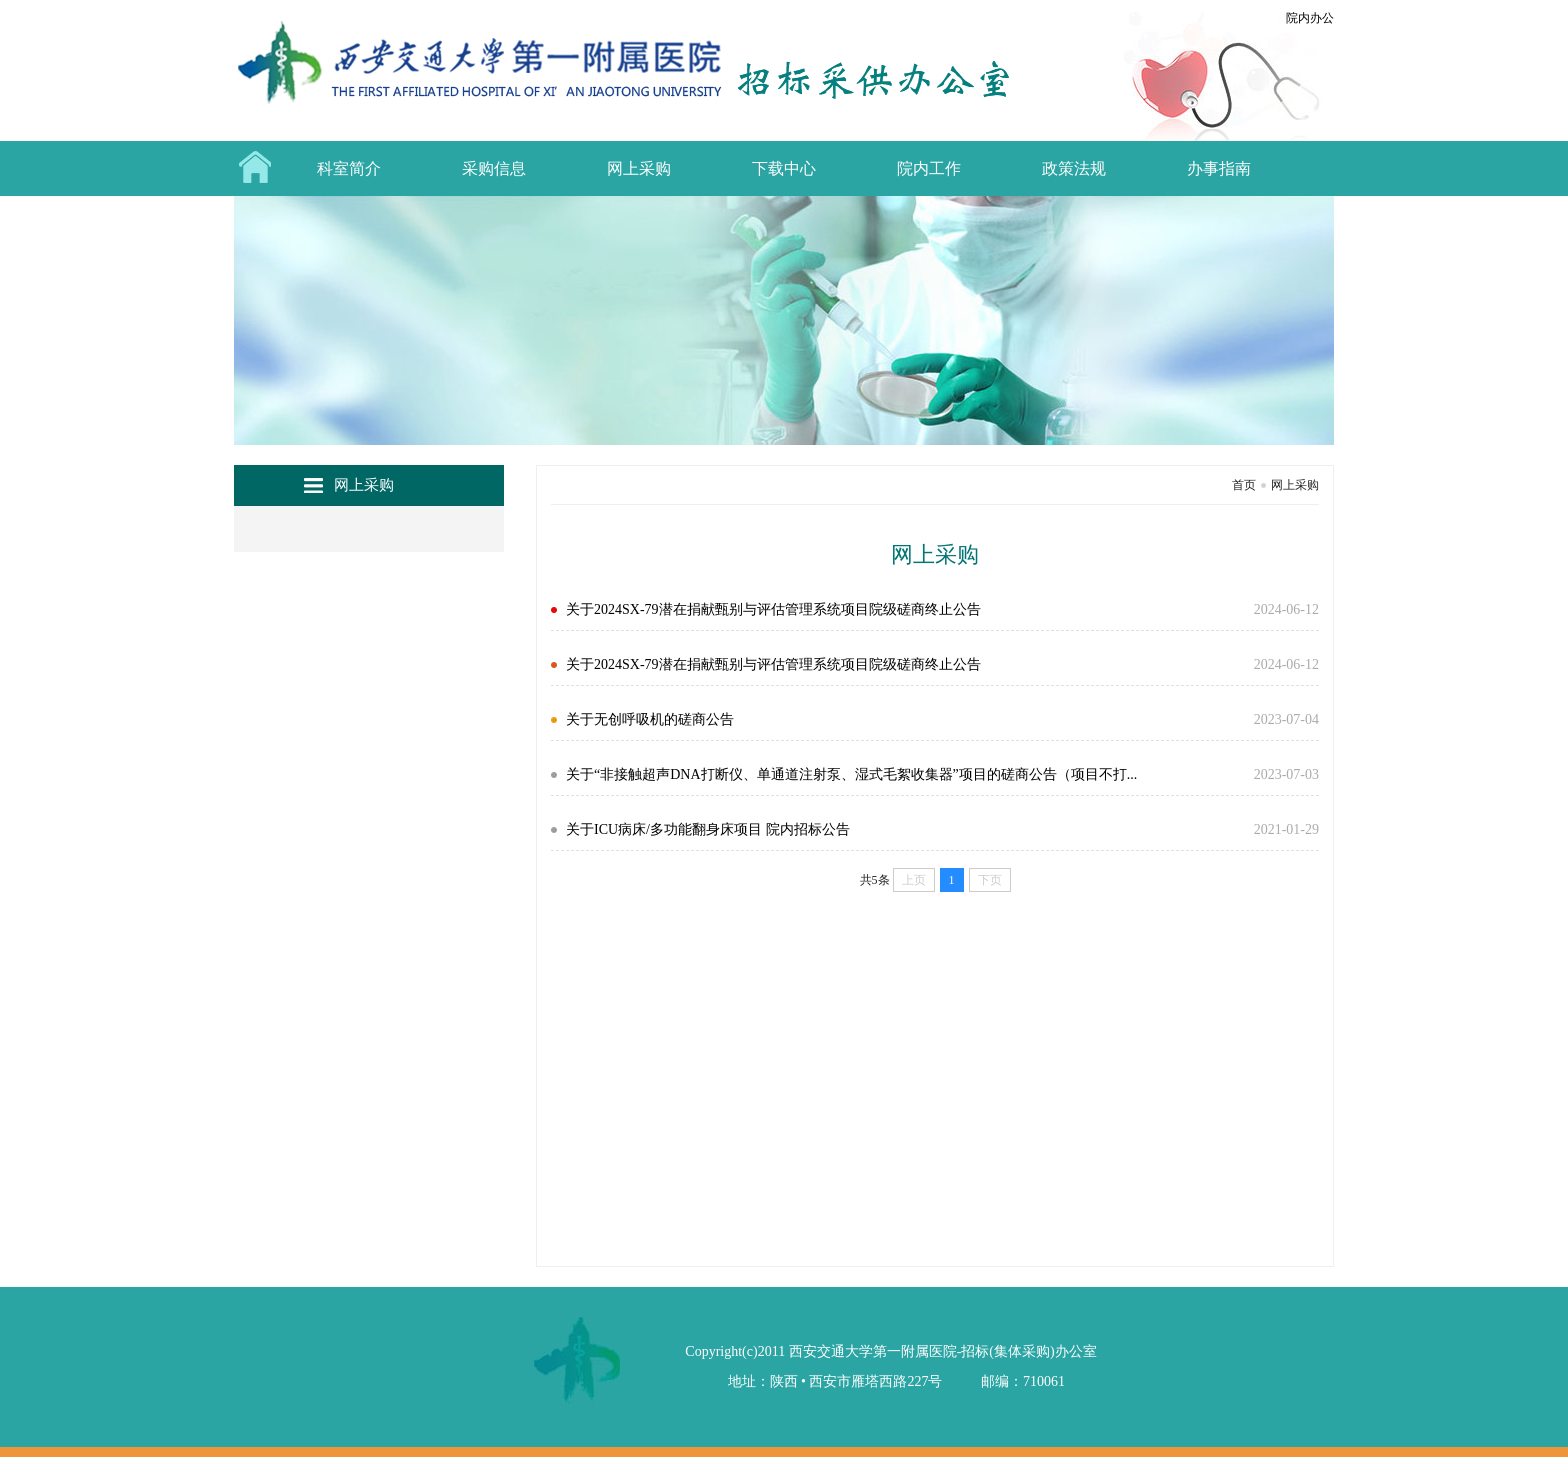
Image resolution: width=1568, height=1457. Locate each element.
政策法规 (1074, 168)
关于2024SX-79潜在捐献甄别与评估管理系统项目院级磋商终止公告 (773, 609)
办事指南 (1219, 168)
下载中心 (784, 168)
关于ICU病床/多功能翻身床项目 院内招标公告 (708, 829)
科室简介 (349, 168)
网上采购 (639, 168)
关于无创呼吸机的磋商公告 (650, 719)
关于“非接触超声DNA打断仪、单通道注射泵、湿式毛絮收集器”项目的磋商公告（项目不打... (851, 774)
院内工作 (929, 168)
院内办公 (1310, 18)
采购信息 (494, 168)
